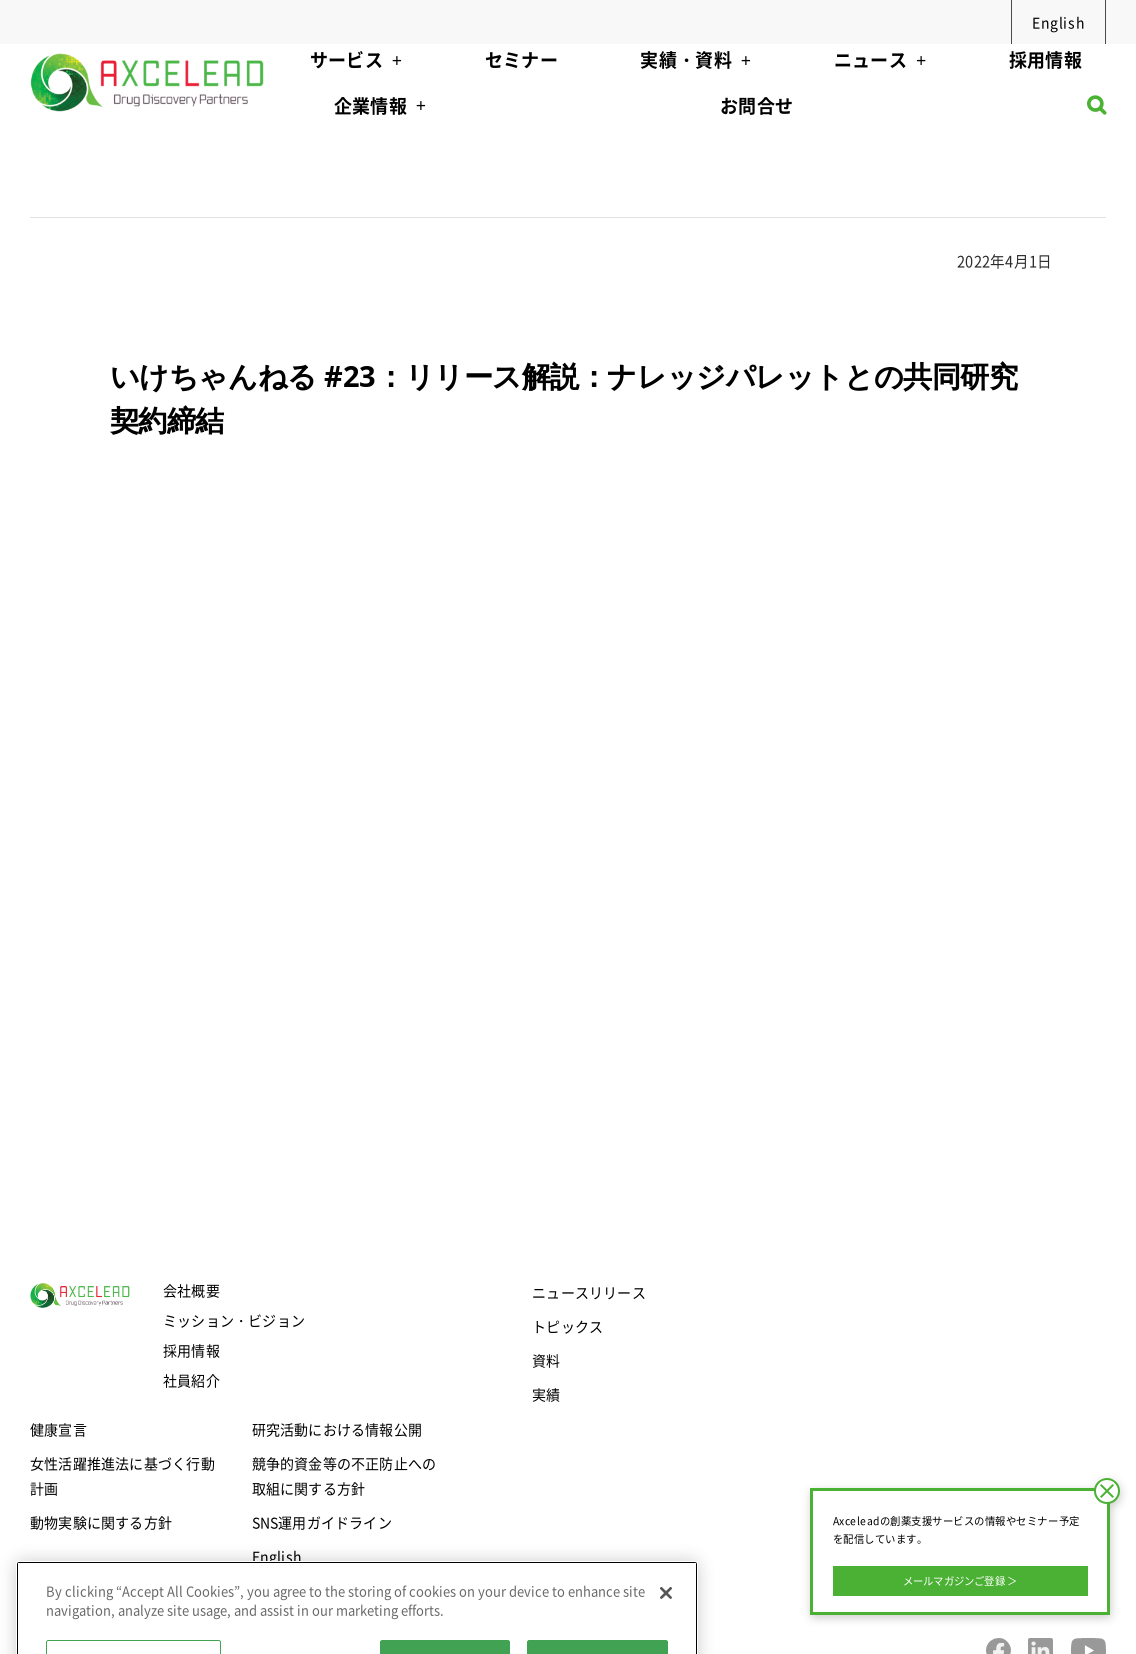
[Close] (666, 1632)
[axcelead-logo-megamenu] (148, 50)
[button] (1096, 110)
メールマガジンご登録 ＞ (960, 1580)
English (1058, 22)
